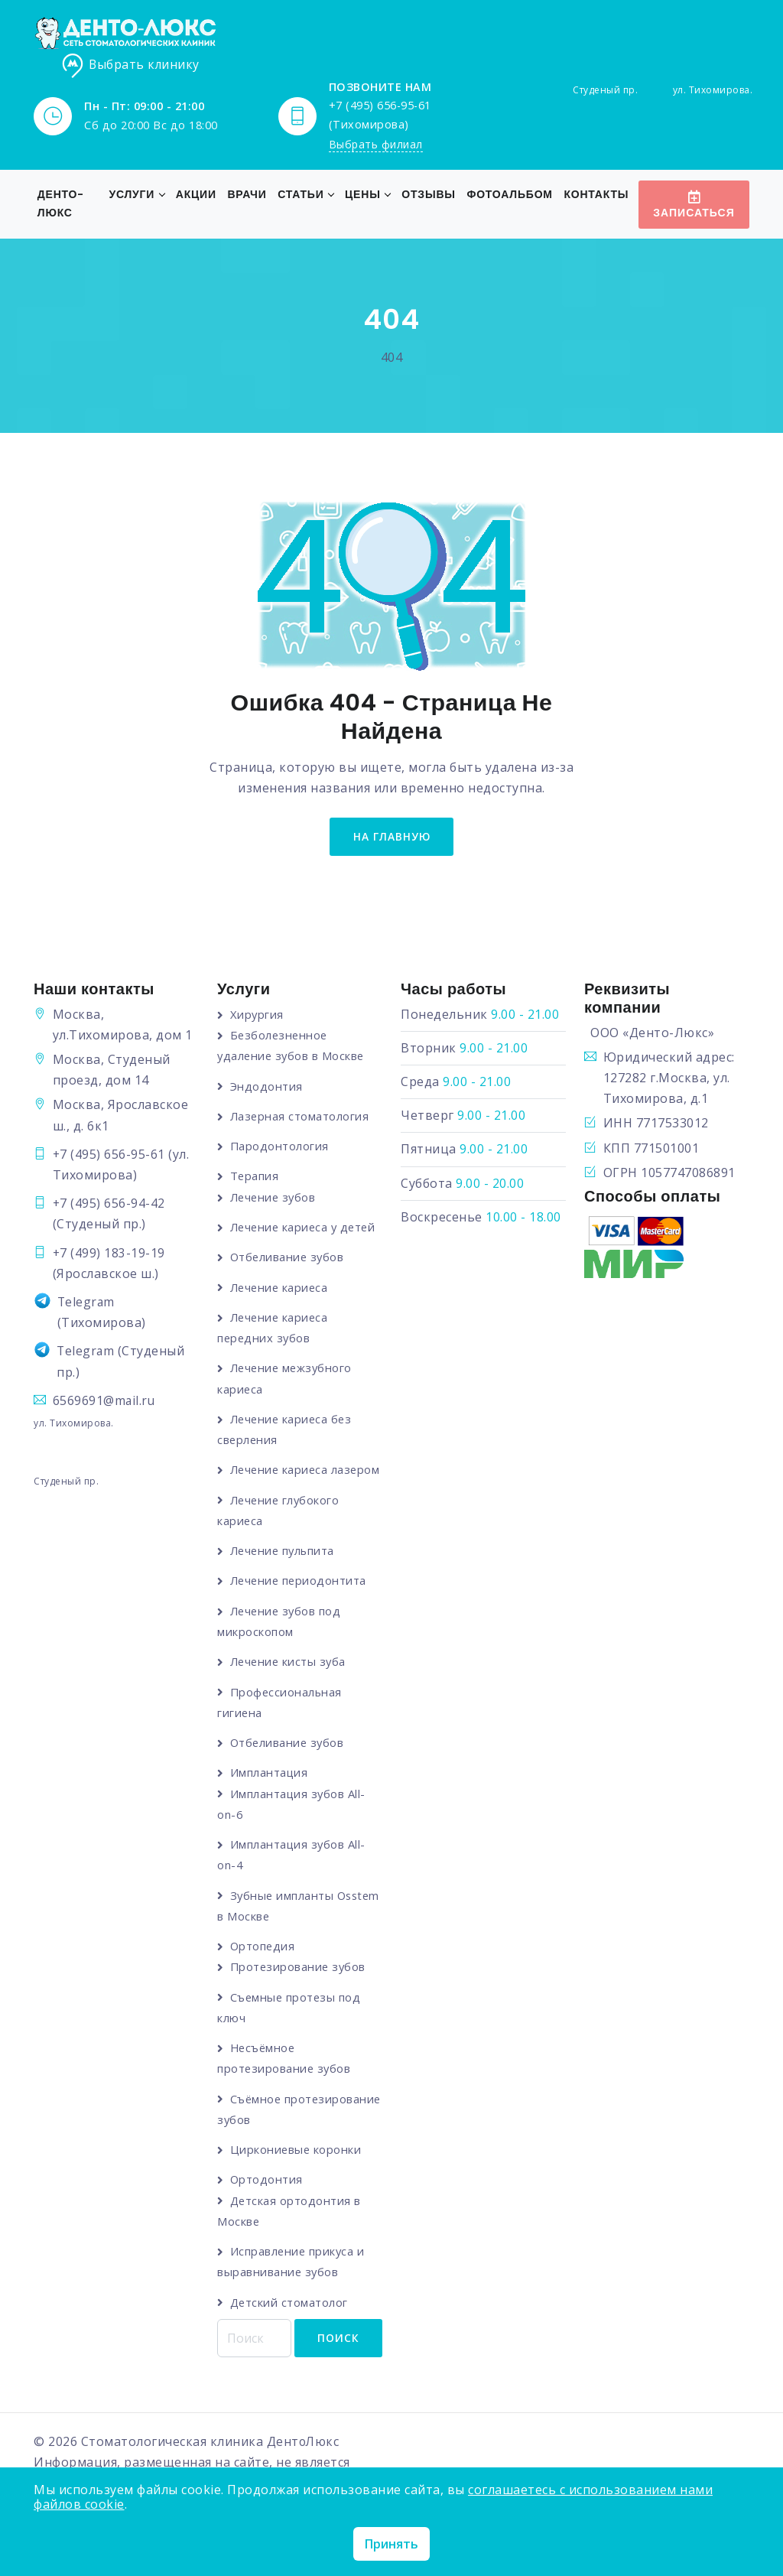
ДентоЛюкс (304, 2463)
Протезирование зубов (299, 1987)
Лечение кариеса (281, 1288)
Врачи (244, 195)
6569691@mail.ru (105, 1402)
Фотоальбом (507, 195)
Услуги (129, 195)
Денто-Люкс (60, 204)
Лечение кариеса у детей (306, 1228)
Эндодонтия (266, 1086)
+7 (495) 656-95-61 (109, 1155)
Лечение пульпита (284, 1571)
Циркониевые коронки (296, 2170)
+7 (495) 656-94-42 (109, 1204)
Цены (361, 195)
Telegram (86, 1303)
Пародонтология (280, 1147)
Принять (391, 2543)
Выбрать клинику (130, 66)
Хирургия (257, 1015)
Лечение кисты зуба (289, 1682)
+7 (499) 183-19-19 (109, 1254)
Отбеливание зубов (288, 1258)
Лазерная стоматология (300, 1117)
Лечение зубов (275, 1197)
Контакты (593, 195)
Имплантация (269, 1793)
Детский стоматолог (289, 2322)
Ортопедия (263, 1967)
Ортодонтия (267, 2200)
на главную (391, 837)
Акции (194, 195)
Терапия (255, 1177)
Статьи (298, 195)
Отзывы (426, 195)
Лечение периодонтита (300, 1602)
